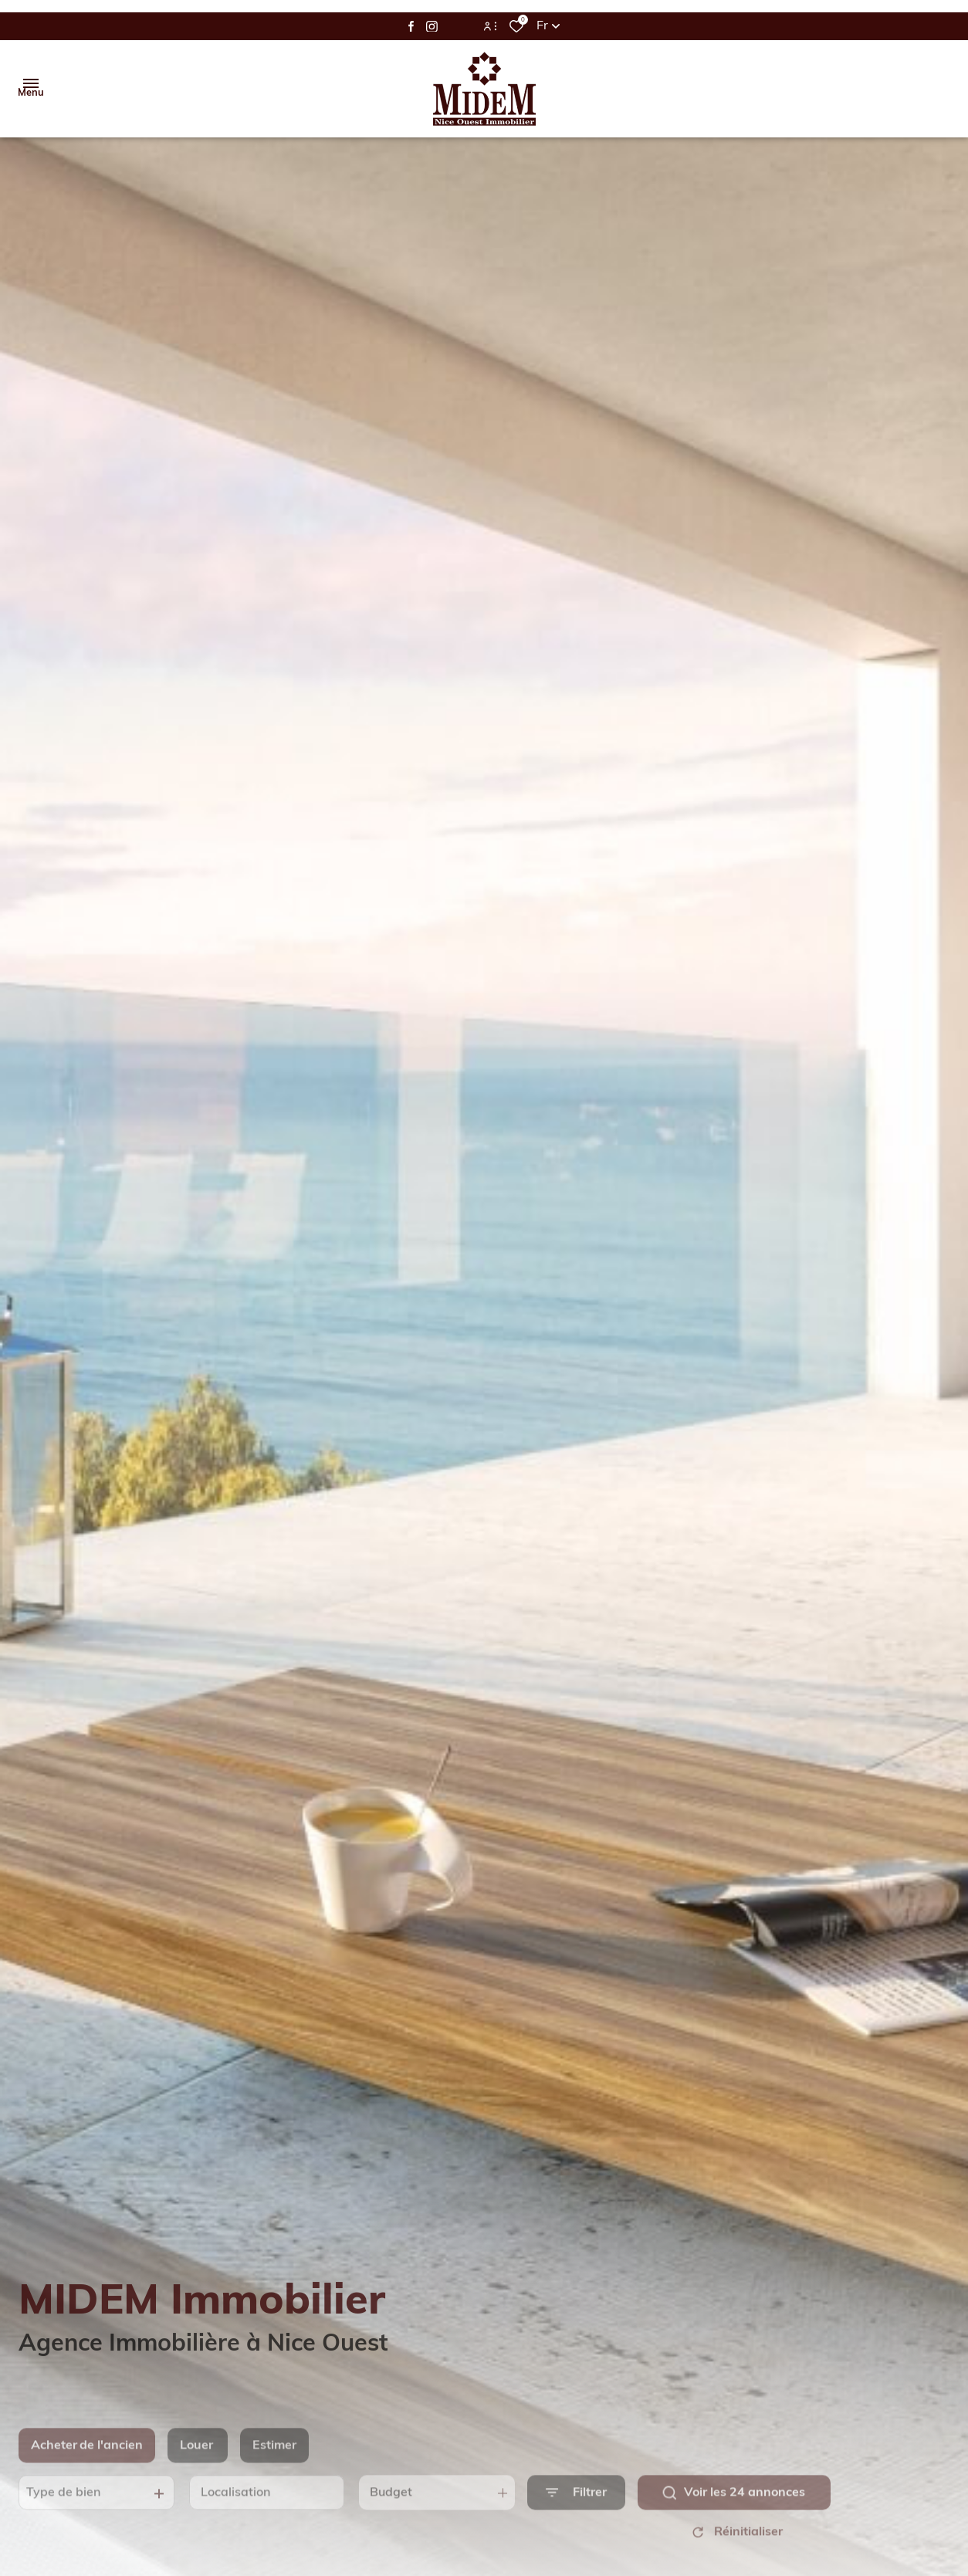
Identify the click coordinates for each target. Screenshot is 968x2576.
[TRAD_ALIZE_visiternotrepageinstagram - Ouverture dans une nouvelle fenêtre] (432, 26)
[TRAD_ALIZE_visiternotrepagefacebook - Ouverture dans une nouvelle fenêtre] (411, 26)
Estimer (274, 2464)
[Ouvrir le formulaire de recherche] (576, 2510)
